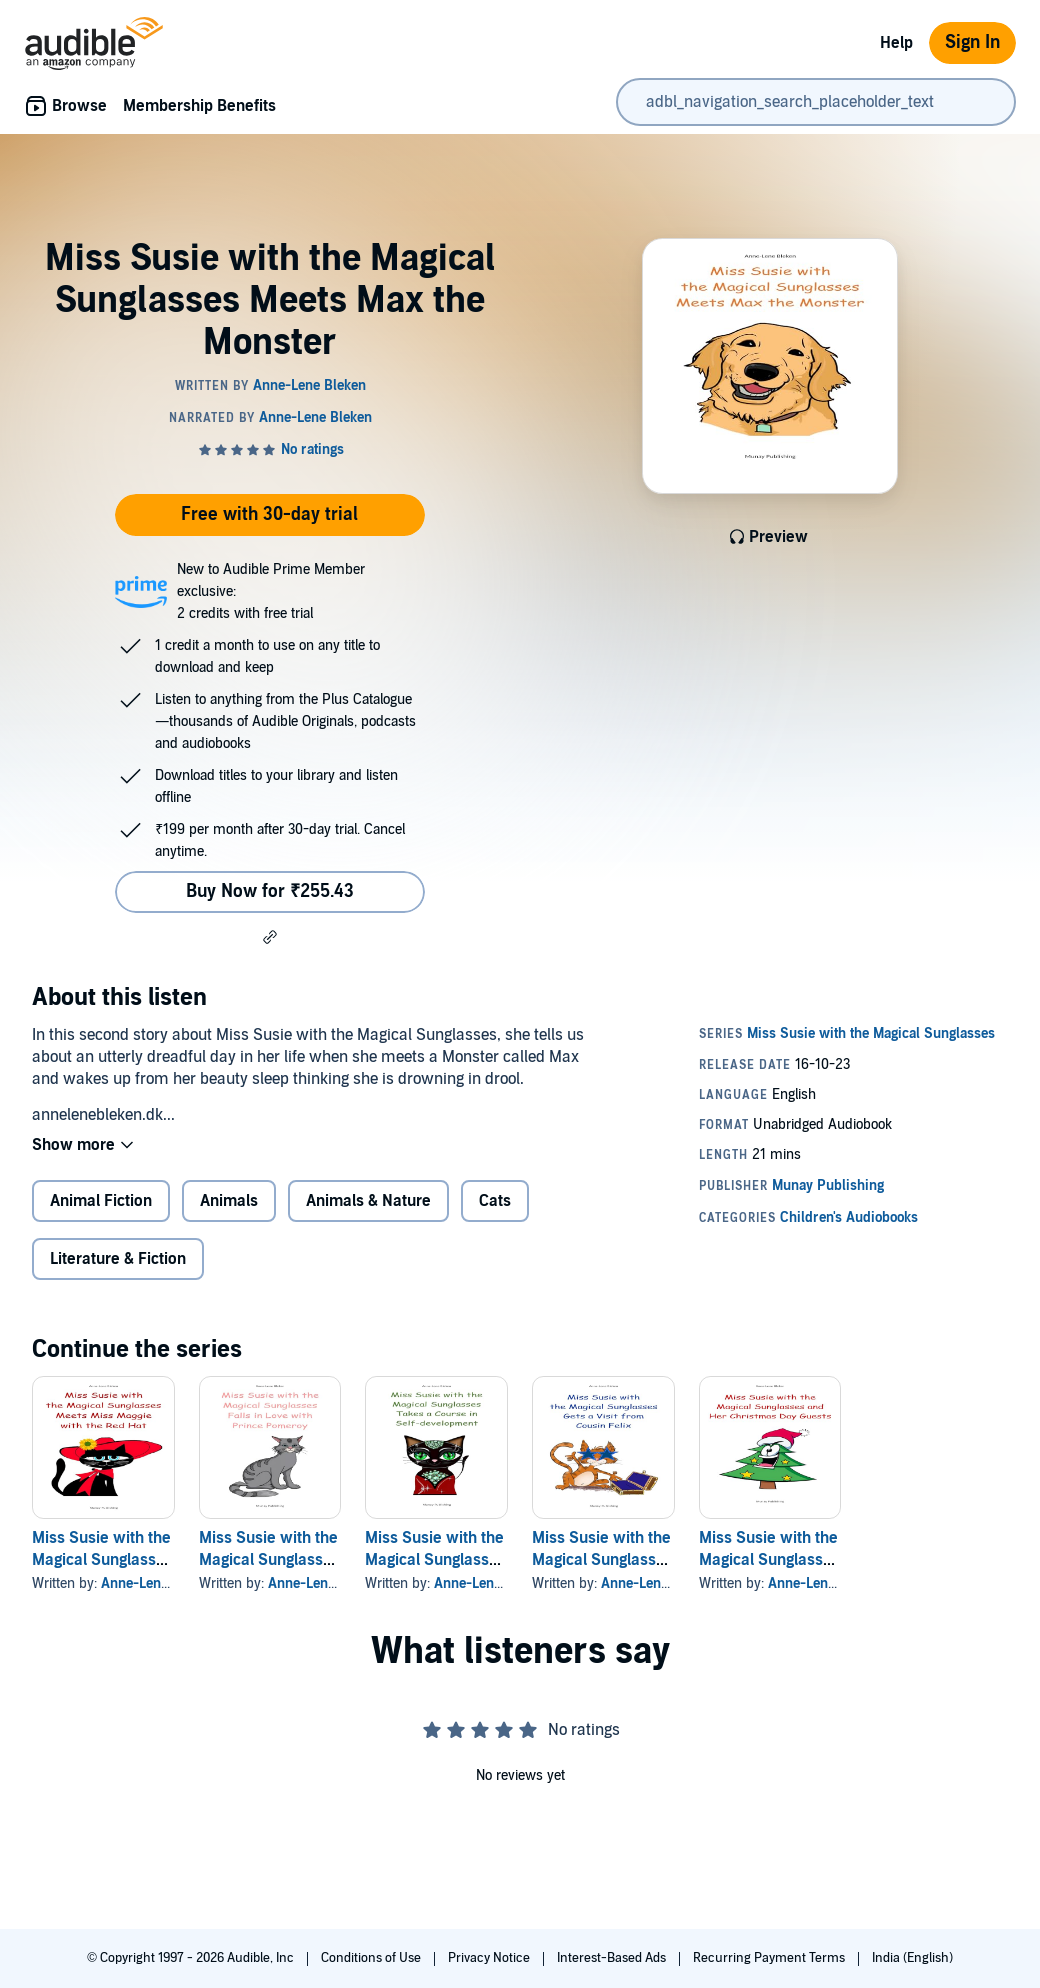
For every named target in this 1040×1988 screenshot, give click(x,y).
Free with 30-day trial (269, 514)
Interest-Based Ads (613, 1958)
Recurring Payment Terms (770, 1958)
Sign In (972, 42)
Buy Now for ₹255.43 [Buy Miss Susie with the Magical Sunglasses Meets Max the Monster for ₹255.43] (270, 891)
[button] (270, 937)
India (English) (912, 1958)
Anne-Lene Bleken (157, 1583)
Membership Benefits (199, 106)
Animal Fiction (101, 1201)
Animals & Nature (368, 1201)
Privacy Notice (490, 1958)
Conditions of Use (372, 1958)
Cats (495, 1201)
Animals (229, 1201)
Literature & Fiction (118, 1259)
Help (896, 43)
